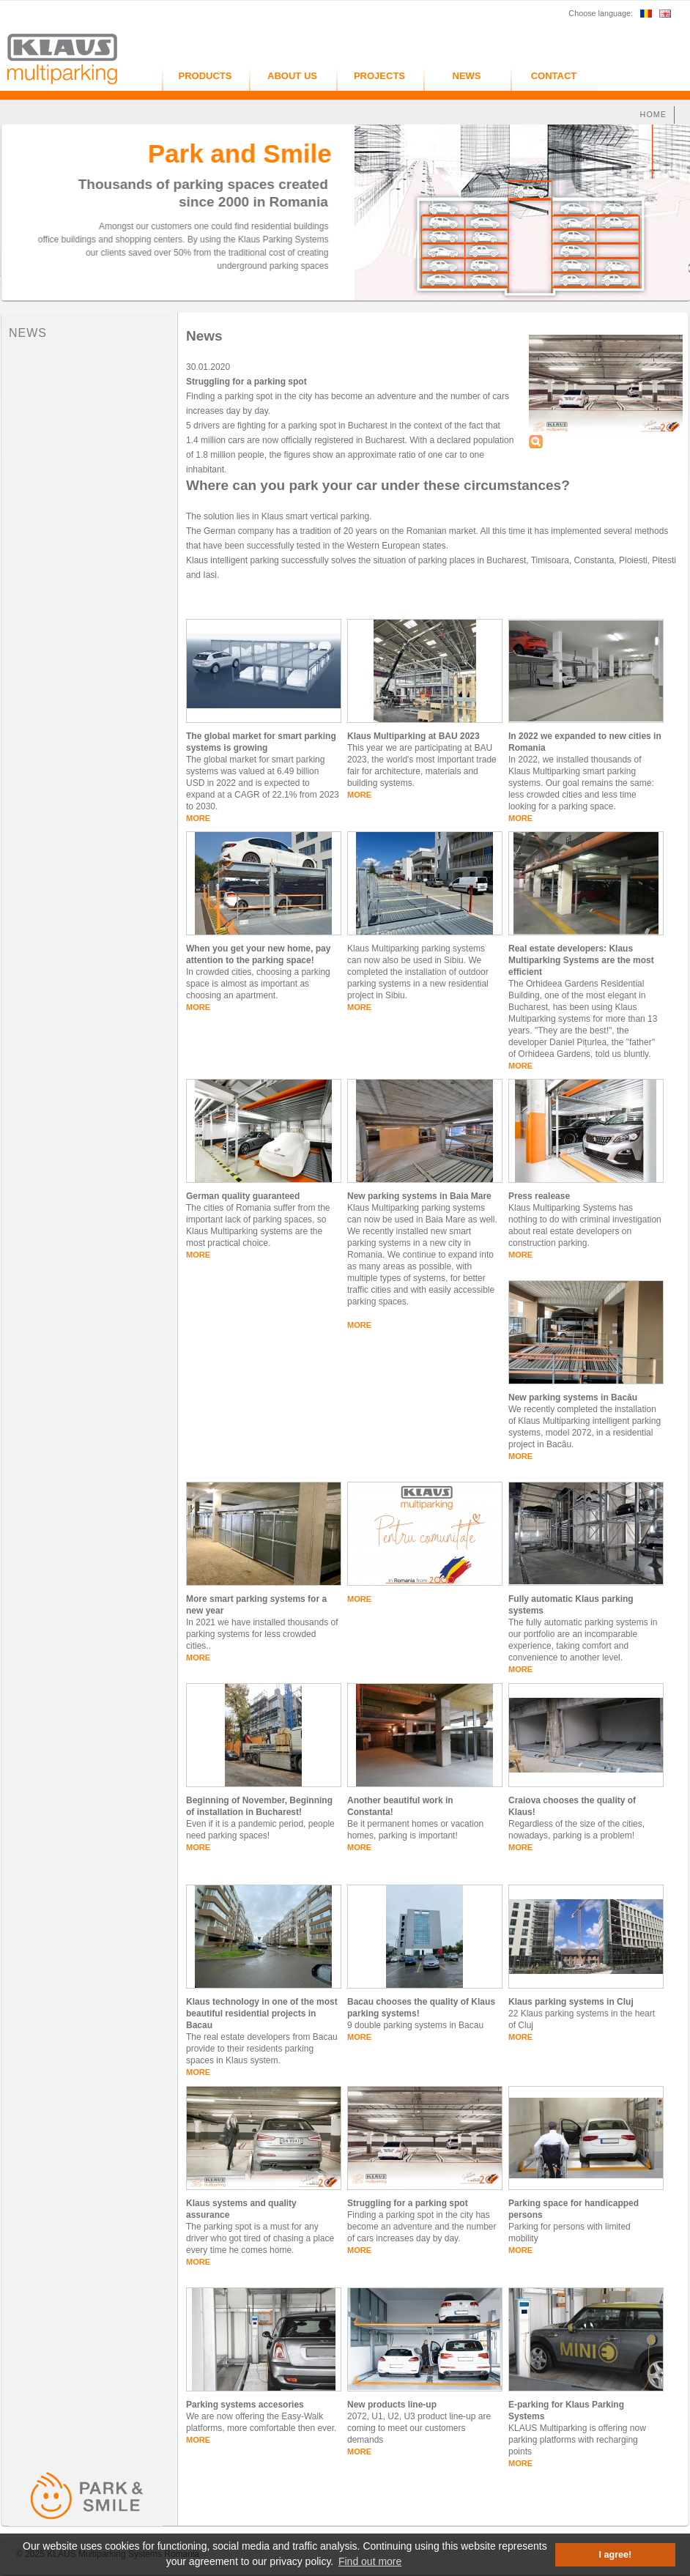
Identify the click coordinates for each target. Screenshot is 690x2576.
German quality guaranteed (243, 1196)
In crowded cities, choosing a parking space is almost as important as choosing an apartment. (258, 984)
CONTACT (554, 75)
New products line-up (392, 2404)
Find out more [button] (369, 2561)
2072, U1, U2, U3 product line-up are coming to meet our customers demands (419, 2428)
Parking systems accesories (245, 2404)
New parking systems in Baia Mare (419, 1196)
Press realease (539, 1196)
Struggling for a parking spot (407, 2203)
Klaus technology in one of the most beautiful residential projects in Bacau (262, 2013)
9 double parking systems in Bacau (415, 2025)
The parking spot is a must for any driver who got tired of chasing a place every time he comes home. (260, 2238)
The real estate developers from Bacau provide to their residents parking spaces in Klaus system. (262, 2048)
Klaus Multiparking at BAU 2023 (413, 736)
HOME (653, 114)
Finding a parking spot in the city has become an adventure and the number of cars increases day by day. (421, 2226)
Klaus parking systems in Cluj (571, 2002)
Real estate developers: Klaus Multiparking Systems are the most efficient (581, 960)
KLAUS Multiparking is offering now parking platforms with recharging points (577, 2440)
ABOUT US (292, 75)
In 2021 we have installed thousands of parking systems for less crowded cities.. (262, 1634)
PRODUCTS (205, 75)
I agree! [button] (615, 2555)
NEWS (467, 75)
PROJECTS (379, 75)
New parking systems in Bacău (572, 1397)
